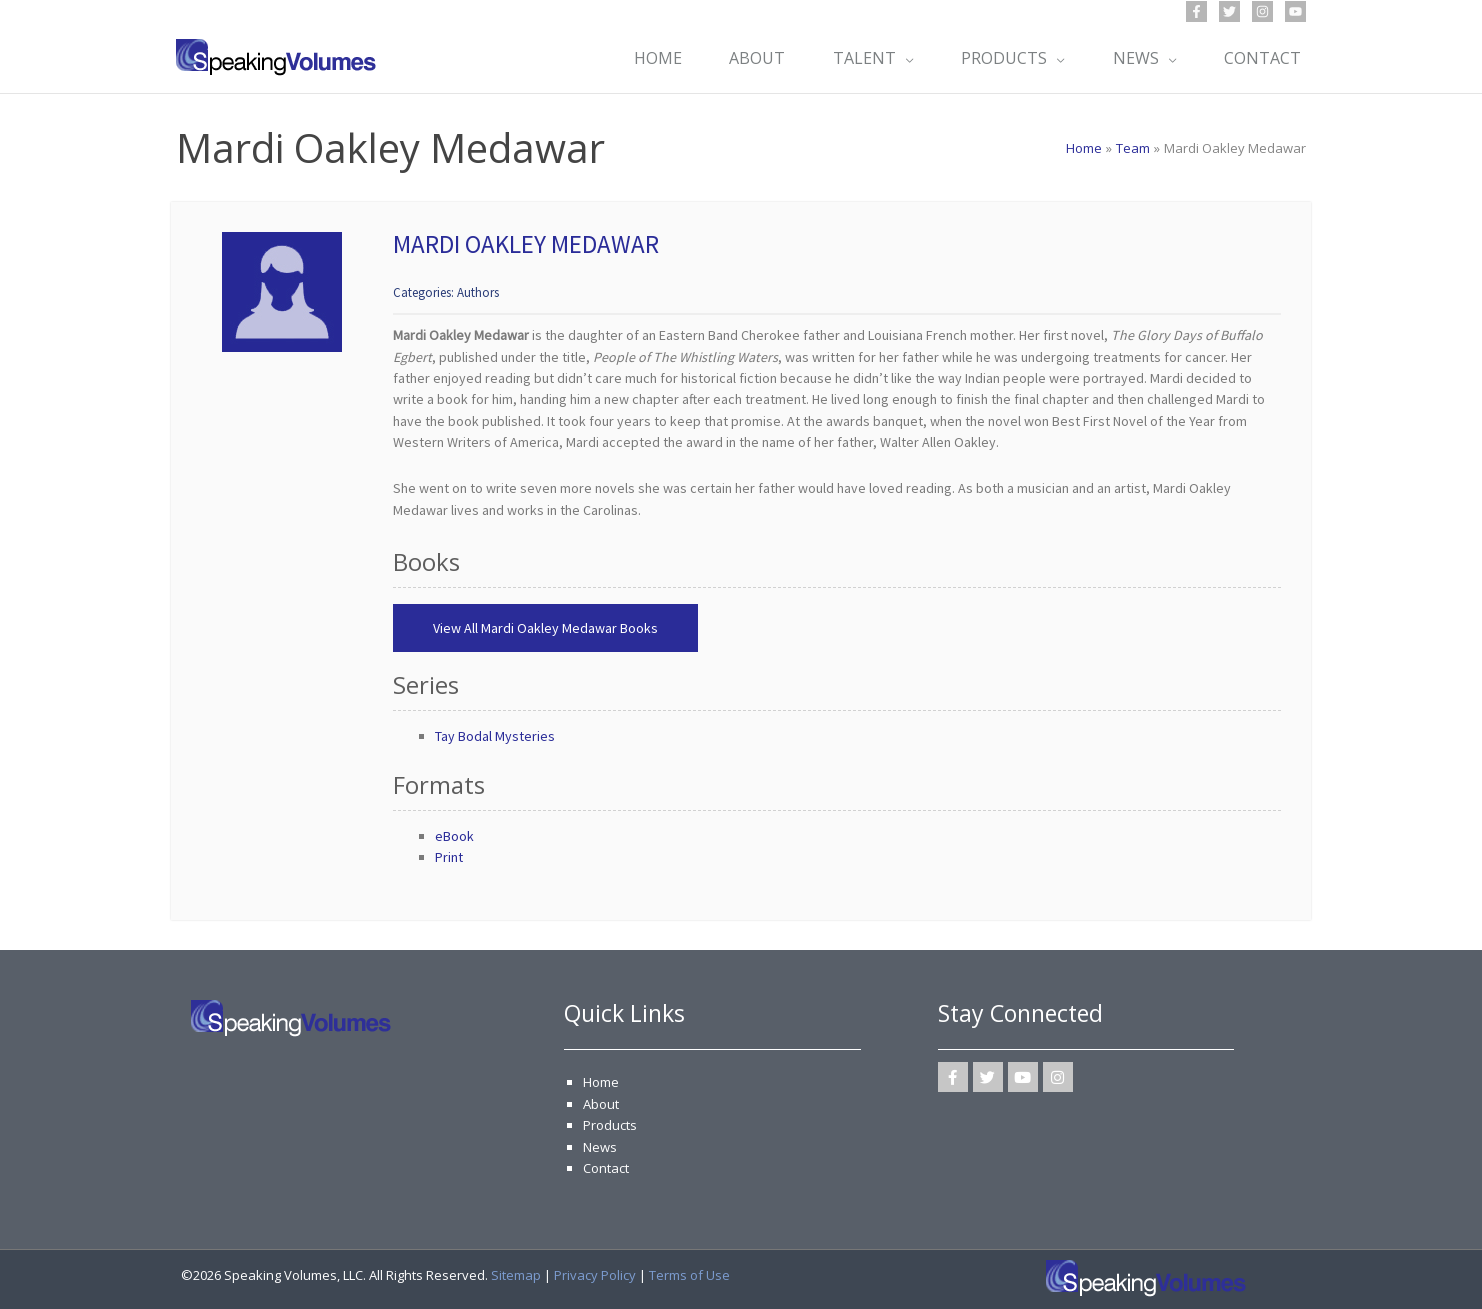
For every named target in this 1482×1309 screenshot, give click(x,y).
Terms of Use (689, 1275)
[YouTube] (1295, 11)
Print (449, 857)
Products (610, 1125)
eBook (454, 836)
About (601, 1104)
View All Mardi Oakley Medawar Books (545, 628)
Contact (606, 1168)
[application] (902, 58)
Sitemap (516, 1275)
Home (601, 1082)
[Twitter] (1229, 11)
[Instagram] (1262, 11)
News (600, 1147)
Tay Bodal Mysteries (495, 736)
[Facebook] (1196, 11)
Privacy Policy (595, 1275)
